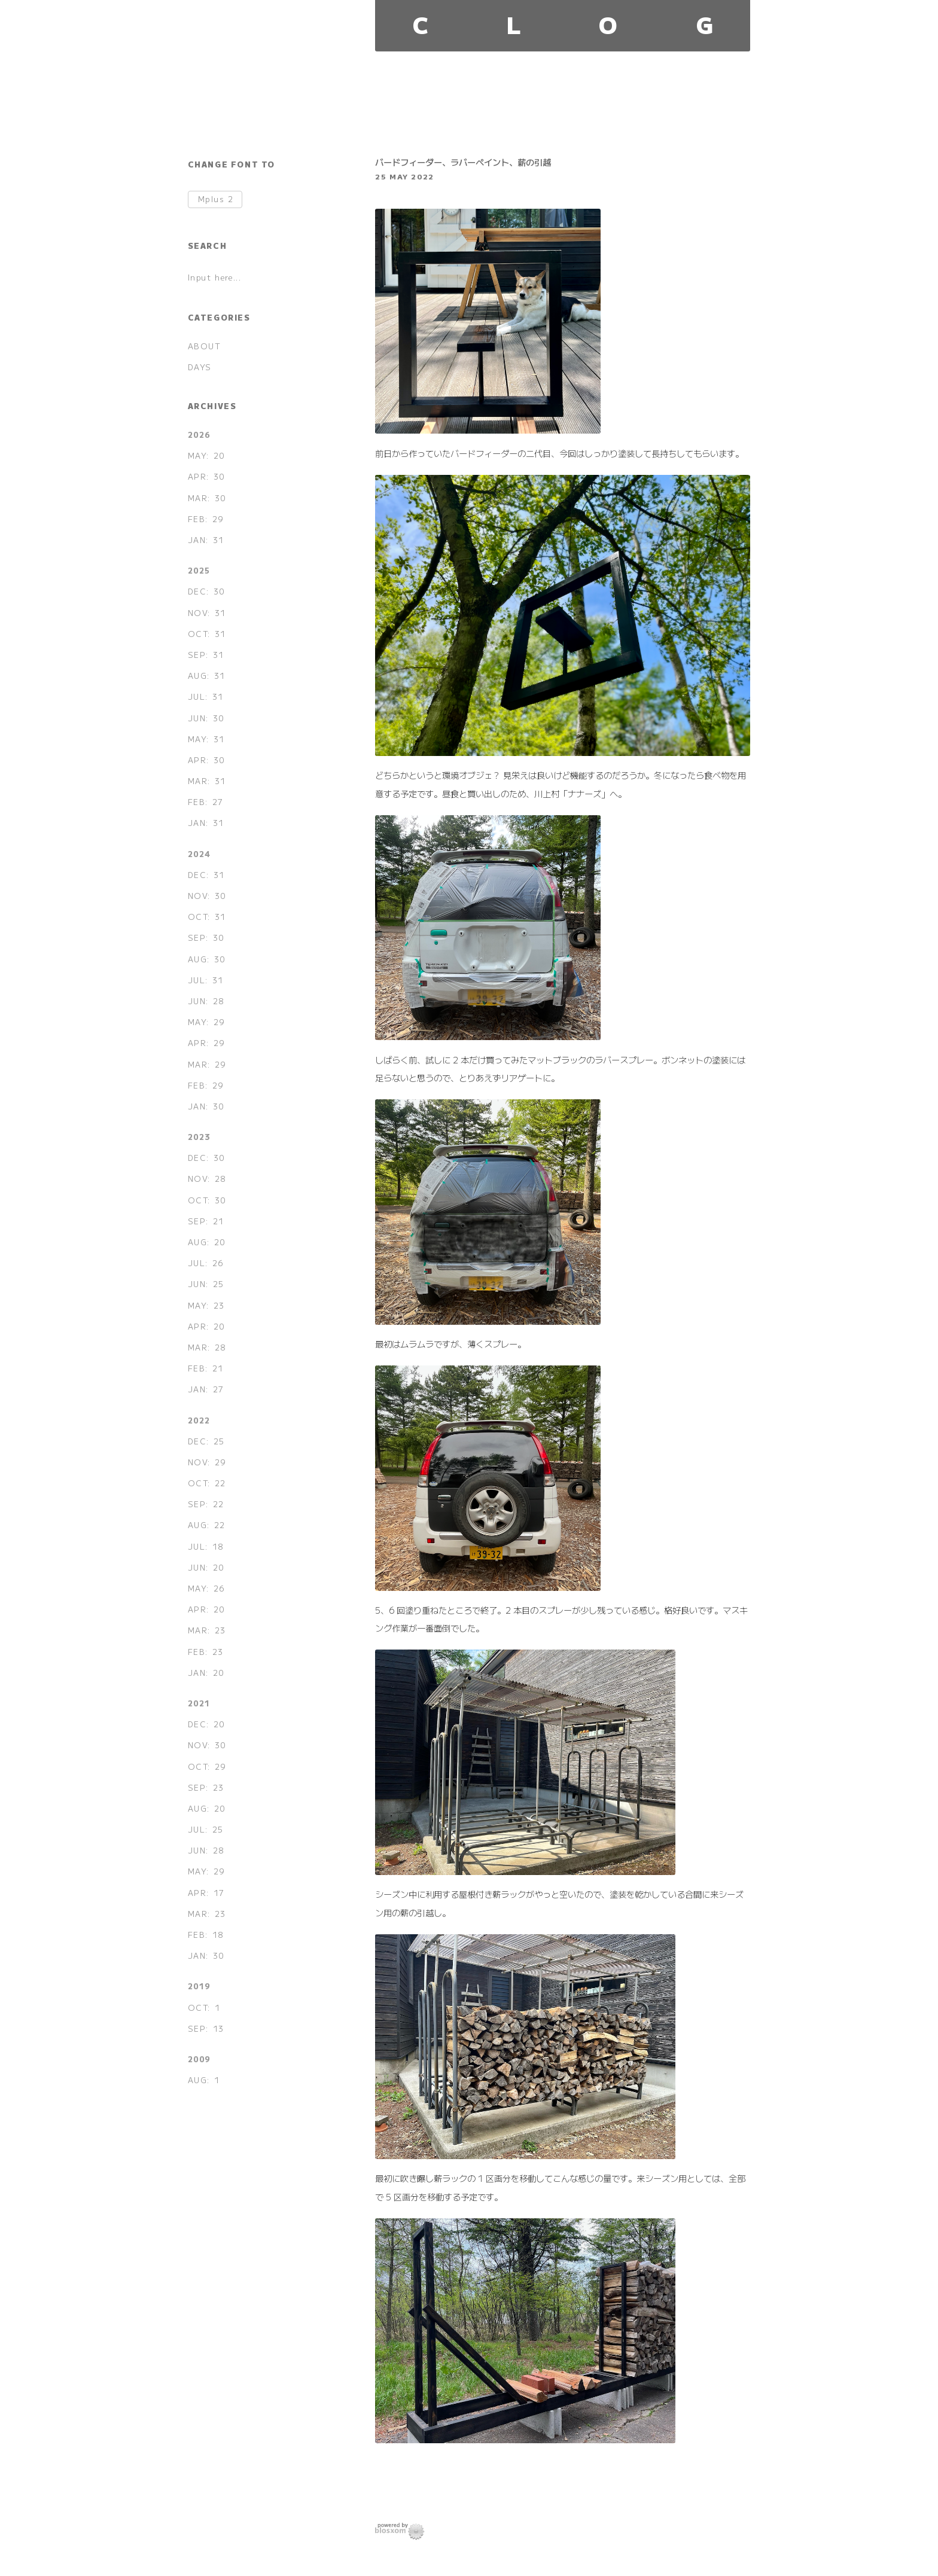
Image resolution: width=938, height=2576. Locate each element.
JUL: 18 (206, 1546)
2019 (199, 1986)
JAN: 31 (206, 539)
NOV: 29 (207, 1462)
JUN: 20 (206, 1567)
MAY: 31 (206, 739)
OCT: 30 (207, 1200)
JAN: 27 (206, 1389)
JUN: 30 (206, 718)
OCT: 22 (207, 1483)
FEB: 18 (206, 1934)
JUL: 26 (206, 1263)
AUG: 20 (207, 1242)
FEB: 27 (206, 801)
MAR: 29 (207, 1064)
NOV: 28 (207, 1178)
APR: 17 (206, 1892)
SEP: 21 (206, 1221)
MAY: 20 (206, 455)
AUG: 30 (207, 959)
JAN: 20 (206, 1672)
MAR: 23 (207, 1630)
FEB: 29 (206, 519)
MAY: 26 (206, 1588)
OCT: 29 (207, 1766)
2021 (199, 1703)
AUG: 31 (207, 675)
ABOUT (204, 346)
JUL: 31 (206, 696)
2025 (199, 570)
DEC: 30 (206, 591)
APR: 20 (206, 1326)
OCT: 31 (207, 633)
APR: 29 (206, 1042)
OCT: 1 (204, 2007)
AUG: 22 (207, 1525)
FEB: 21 (206, 1368)
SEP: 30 (206, 937)
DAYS (200, 367)
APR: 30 (206, 476)
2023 (199, 1136)
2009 (199, 2059)
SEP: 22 (206, 1504)
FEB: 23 (206, 1651)
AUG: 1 (204, 2080)
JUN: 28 (206, 1001)
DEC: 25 (206, 1441)
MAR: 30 (207, 498)
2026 (199, 434)
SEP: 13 (206, 2028)
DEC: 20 (206, 1724)
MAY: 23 (206, 1305)
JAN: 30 (206, 1106)
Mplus (216, 199)
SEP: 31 (206, 654)
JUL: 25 (206, 1829)
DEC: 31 (206, 874)
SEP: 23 (206, 1787)
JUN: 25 (206, 1283)
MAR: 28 (207, 1347)
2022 (199, 1420)
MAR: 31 (207, 780)
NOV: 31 (207, 612)
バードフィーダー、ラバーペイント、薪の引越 (463, 162)
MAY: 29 (206, 1022)
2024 (199, 853)
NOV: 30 (207, 895)
